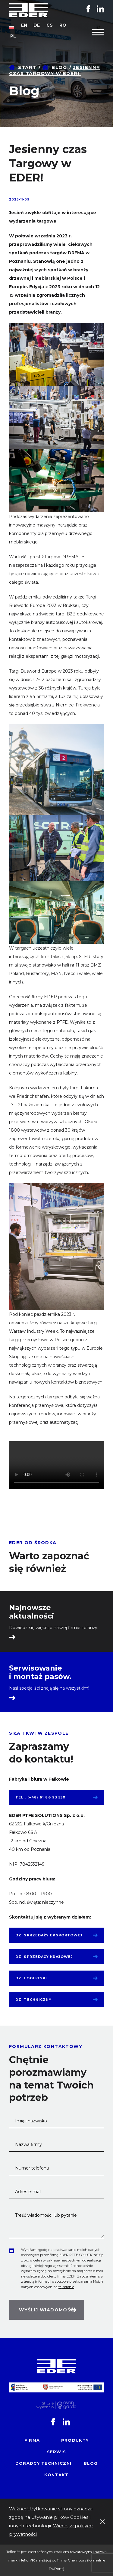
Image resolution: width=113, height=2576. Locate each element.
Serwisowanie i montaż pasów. (40, 1672)
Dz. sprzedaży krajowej (44, 1957)
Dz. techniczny (33, 1999)
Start (27, 67)
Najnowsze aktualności (31, 1611)
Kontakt (56, 2474)
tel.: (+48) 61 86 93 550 (40, 1797)
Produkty (75, 2440)
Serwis (56, 2451)
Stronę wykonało (45, 2405)
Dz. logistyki (31, 1978)
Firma (32, 2440)
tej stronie (66, 2287)
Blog (59, 67)
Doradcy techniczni (43, 2463)
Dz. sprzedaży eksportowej (49, 1935)
